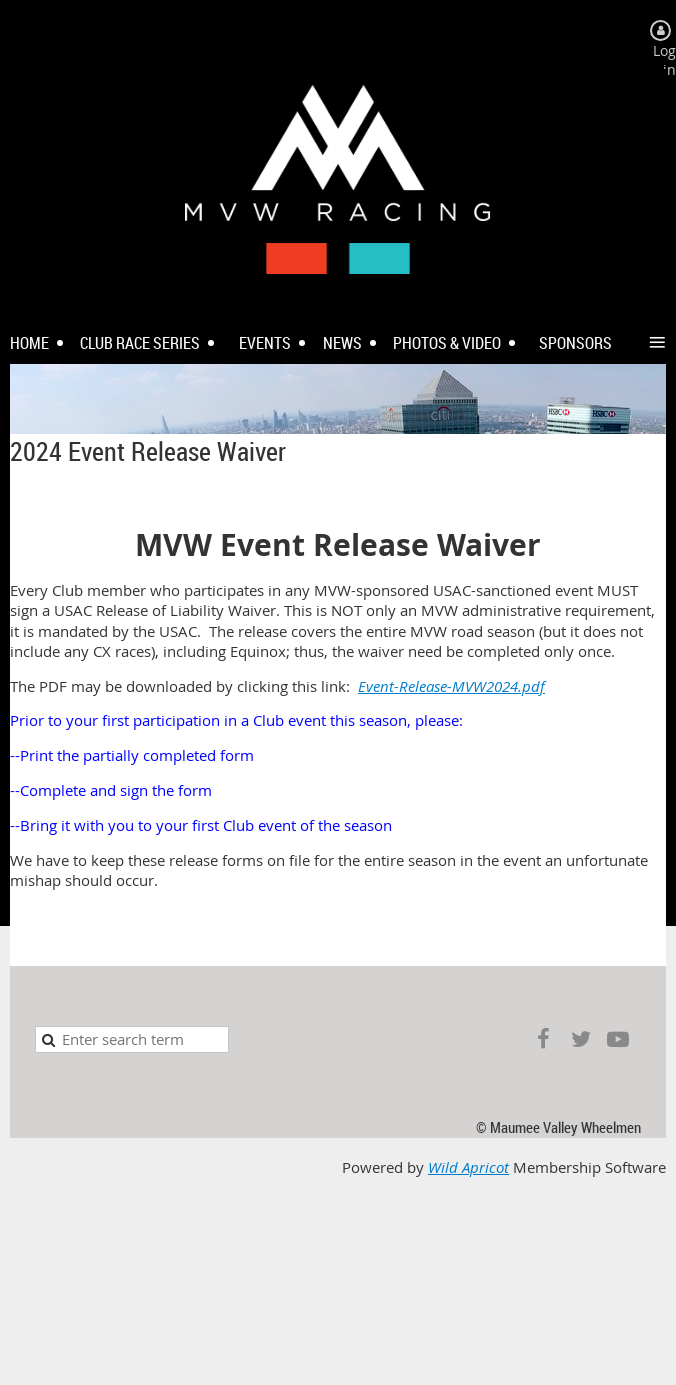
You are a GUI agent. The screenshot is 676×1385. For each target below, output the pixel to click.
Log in (664, 60)
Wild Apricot (468, 1167)
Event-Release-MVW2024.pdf (451, 686)
